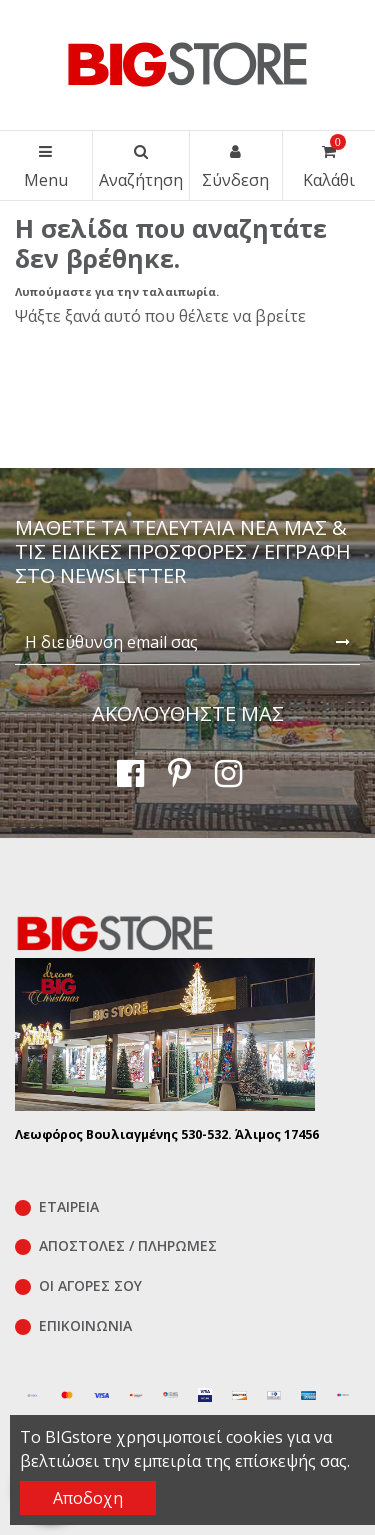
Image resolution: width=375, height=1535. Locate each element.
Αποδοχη (88, 1498)
